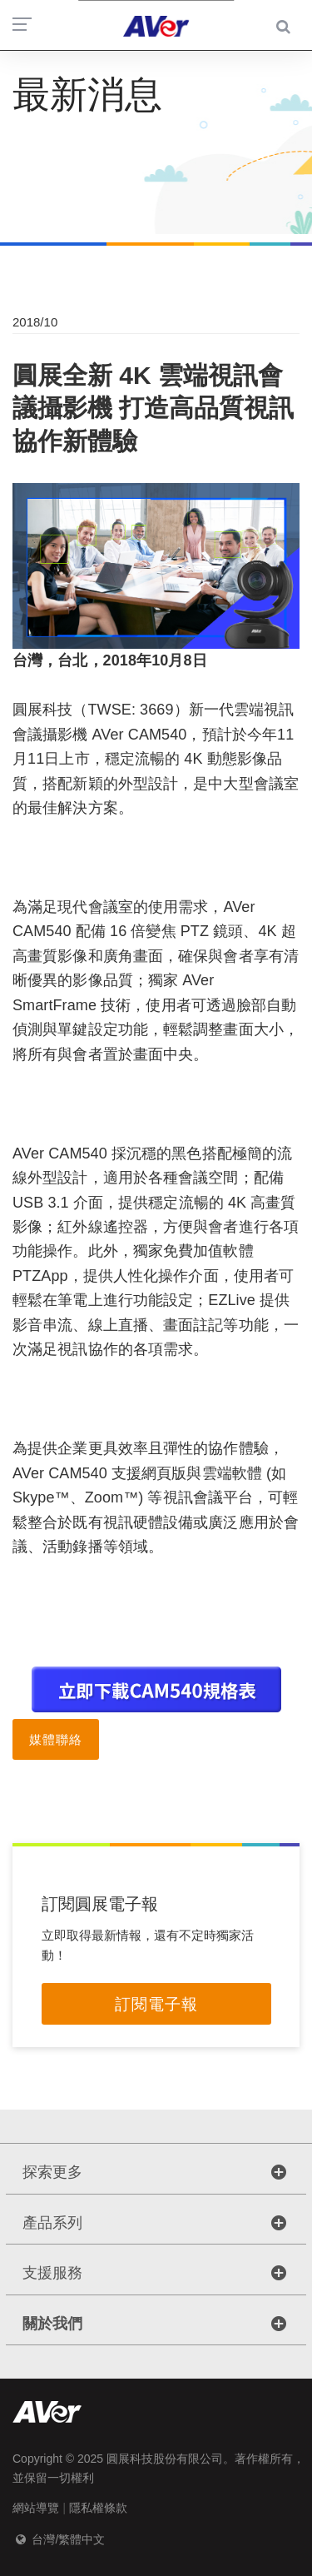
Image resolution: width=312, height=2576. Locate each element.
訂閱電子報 (156, 2004)
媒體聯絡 (55, 1739)
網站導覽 (35, 2507)
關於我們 (52, 2323)
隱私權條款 (98, 2507)
